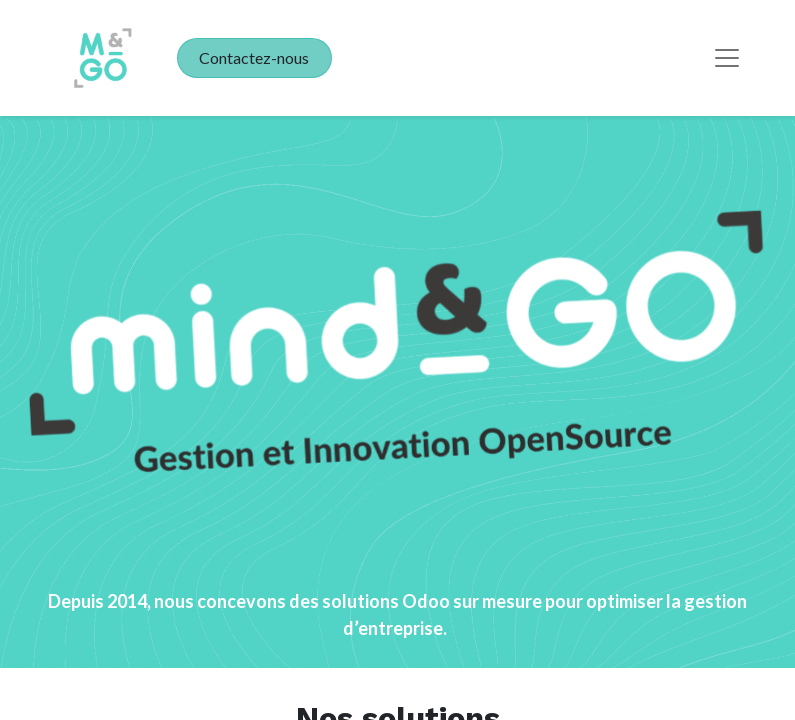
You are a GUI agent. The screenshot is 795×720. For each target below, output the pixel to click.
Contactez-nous (254, 57)
